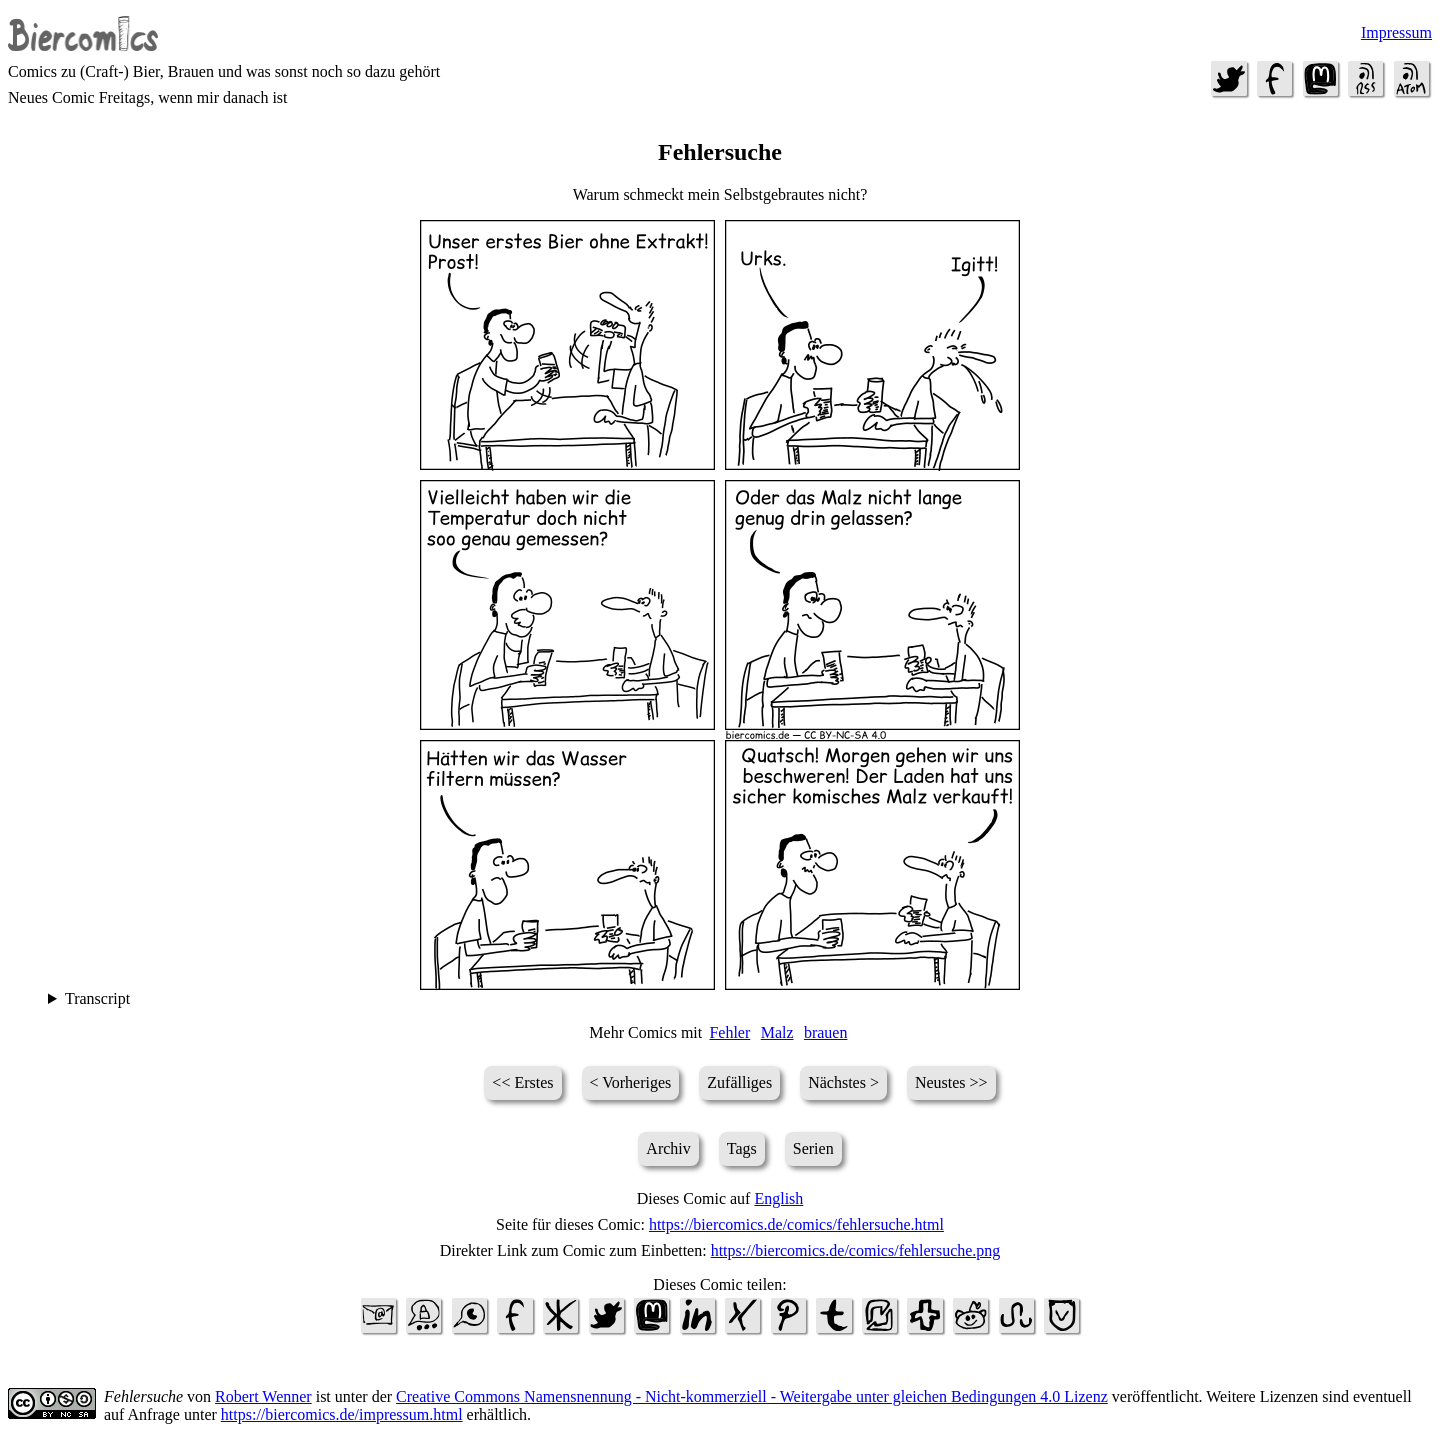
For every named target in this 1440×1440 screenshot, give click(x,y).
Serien (813, 1148)
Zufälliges (739, 1082)
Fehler (729, 1032)
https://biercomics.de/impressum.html (342, 1414)
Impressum (1396, 32)
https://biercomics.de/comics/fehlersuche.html (796, 1224)
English (778, 1198)
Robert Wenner (263, 1396)
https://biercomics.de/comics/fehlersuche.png (856, 1250)
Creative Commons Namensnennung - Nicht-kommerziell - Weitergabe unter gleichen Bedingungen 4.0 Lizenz (752, 1396)
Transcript (97, 998)
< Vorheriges (631, 1082)
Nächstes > (843, 1082)
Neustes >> (951, 1082)
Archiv (668, 1148)
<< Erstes (522, 1082)
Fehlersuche (143, 1396)
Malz (777, 1032)
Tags (742, 1148)
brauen (826, 1032)
